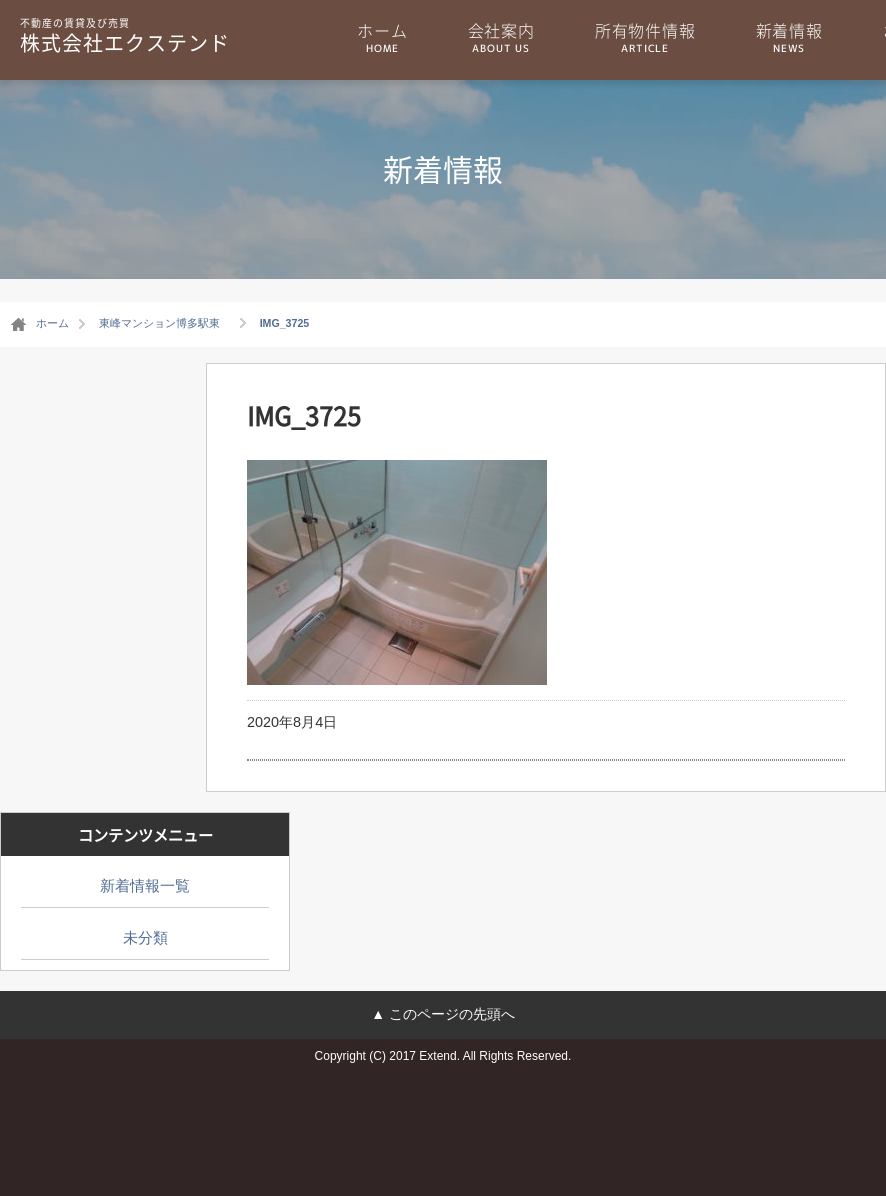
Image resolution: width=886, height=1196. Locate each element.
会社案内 (501, 37)
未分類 (145, 937)
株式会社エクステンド (125, 35)
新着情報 (789, 37)
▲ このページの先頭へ (443, 1014)
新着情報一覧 (145, 885)
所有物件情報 (645, 37)
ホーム (382, 37)
